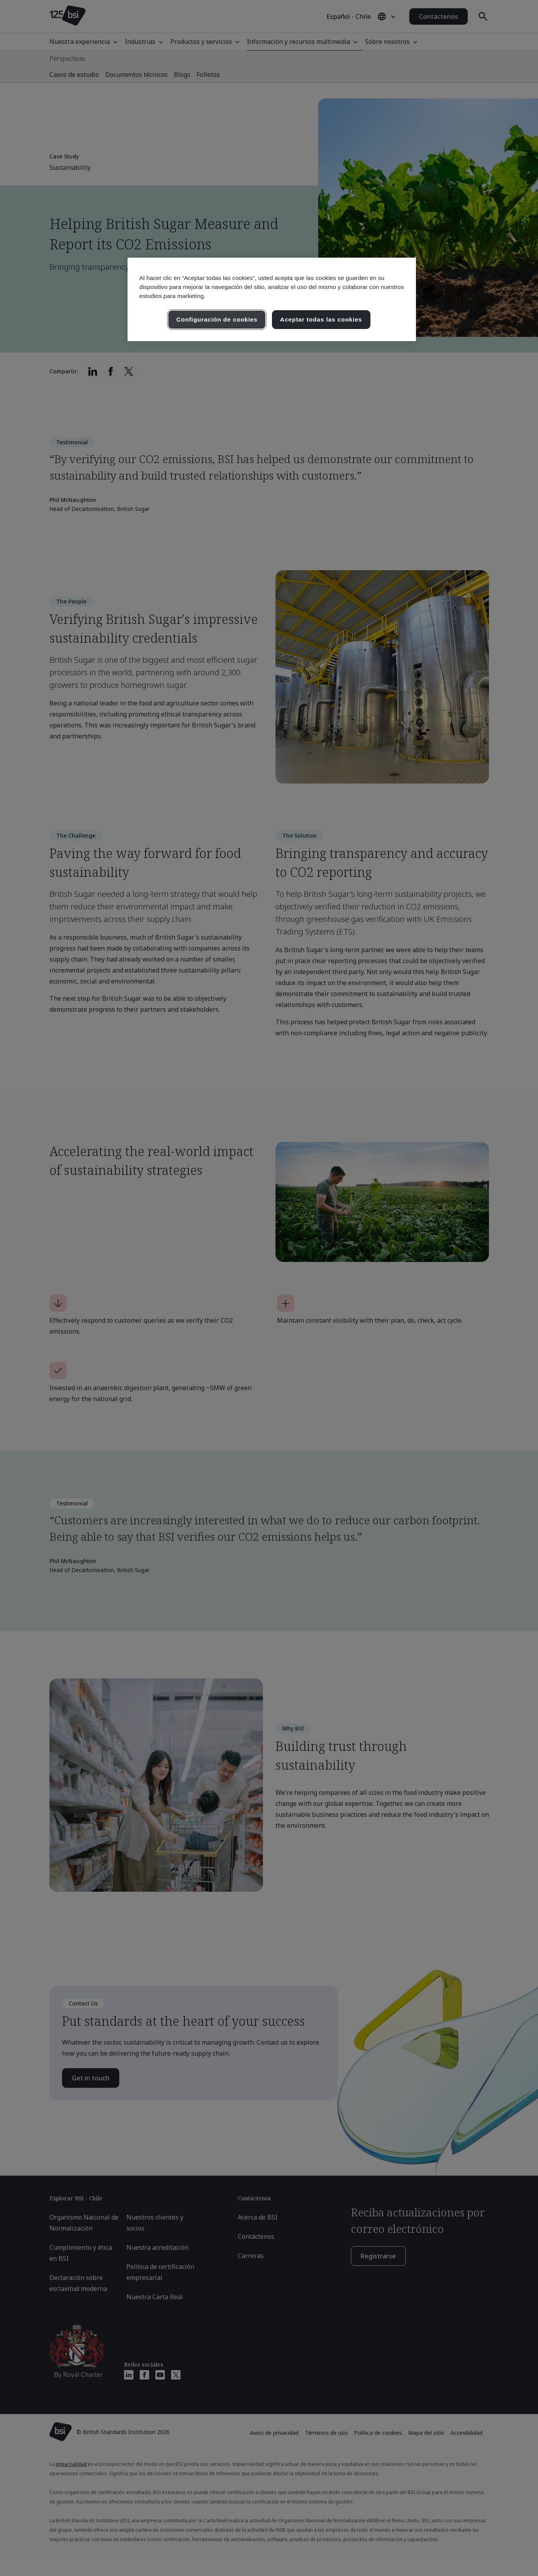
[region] (272, 299)
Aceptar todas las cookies (321, 319)
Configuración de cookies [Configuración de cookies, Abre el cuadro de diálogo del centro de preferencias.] (216, 319)
